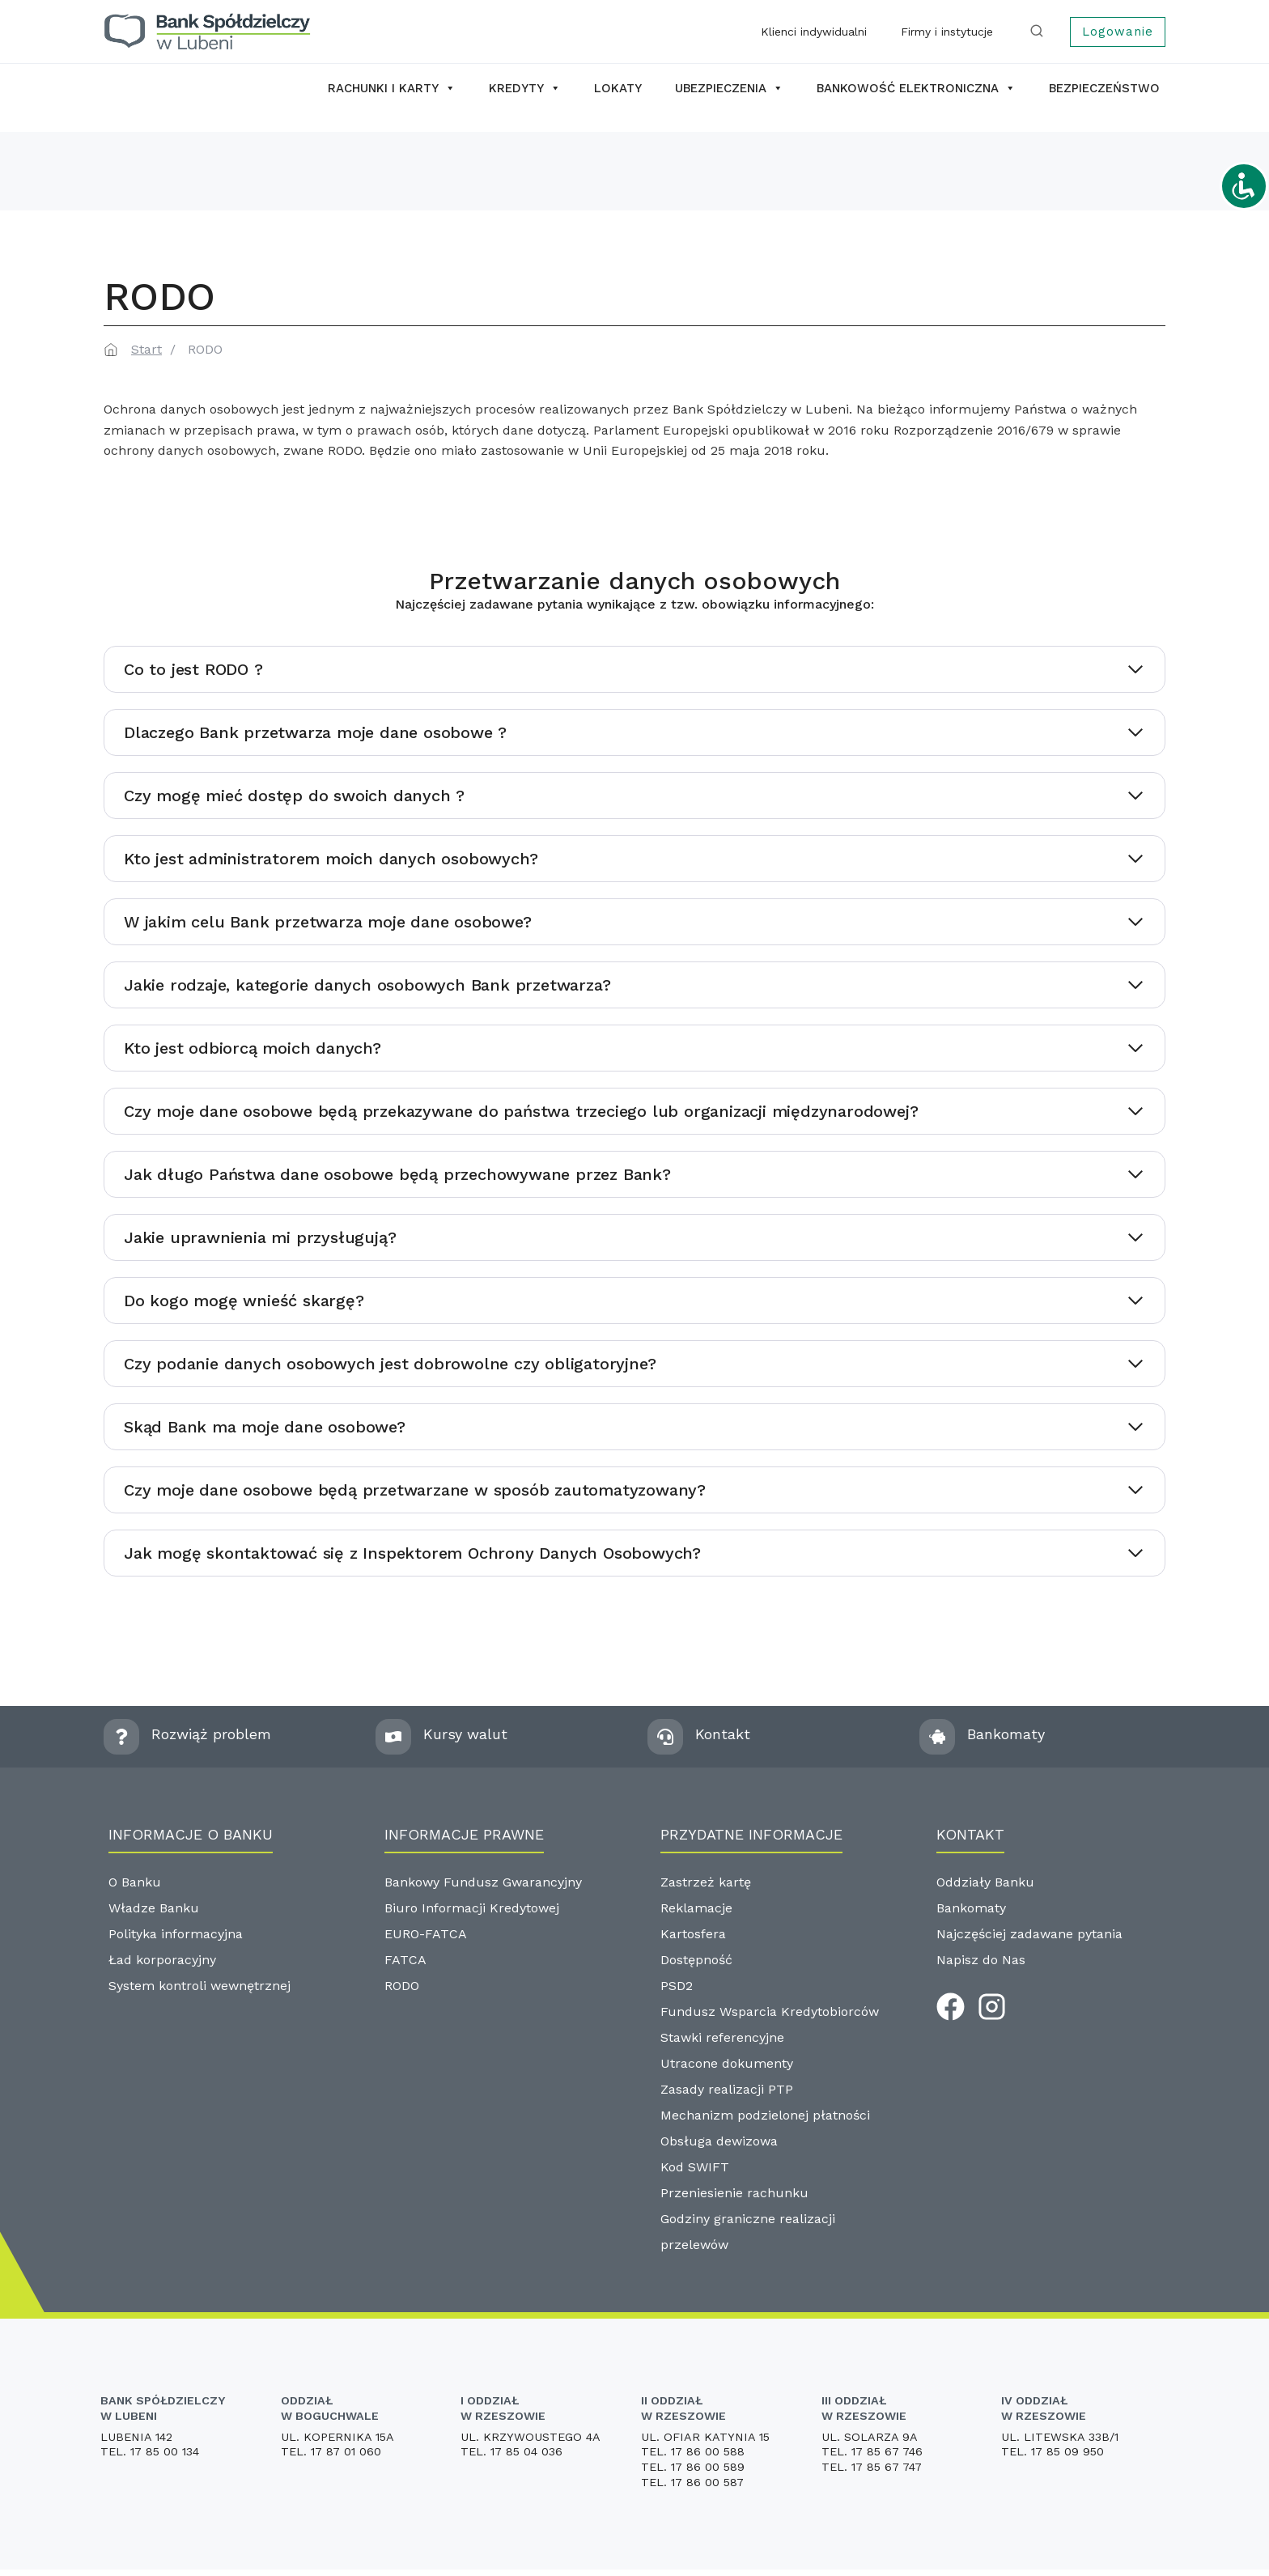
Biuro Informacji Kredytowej (471, 1908)
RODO (401, 1985)
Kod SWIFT (694, 2167)
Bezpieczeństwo (1104, 88)
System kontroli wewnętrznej (199, 1985)
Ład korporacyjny (162, 1959)
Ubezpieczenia (729, 88)
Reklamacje (696, 1908)
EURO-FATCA (425, 1934)
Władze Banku (153, 1908)
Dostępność (696, 1959)
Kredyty (525, 88)
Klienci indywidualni (814, 31)
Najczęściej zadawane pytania (1029, 1934)
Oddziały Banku (985, 1882)
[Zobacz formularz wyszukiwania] (1040, 31)
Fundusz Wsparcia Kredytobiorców (769, 2011)
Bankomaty (971, 1908)
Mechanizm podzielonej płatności (765, 2115)
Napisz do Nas (980, 1959)
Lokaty (618, 88)
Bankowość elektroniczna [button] (916, 88)
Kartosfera (693, 1934)
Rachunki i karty (392, 88)
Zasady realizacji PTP (726, 2089)
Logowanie (1117, 31)
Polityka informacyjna (175, 1934)
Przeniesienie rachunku (734, 2192)
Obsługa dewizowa (719, 2141)
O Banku (134, 1882)
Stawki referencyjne (722, 2037)
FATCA (405, 1959)
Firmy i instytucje (947, 31)
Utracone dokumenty (726, 2063)
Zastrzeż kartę (705, 1882)
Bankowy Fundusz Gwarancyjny (483, 1882)
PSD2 (676, 1985)
